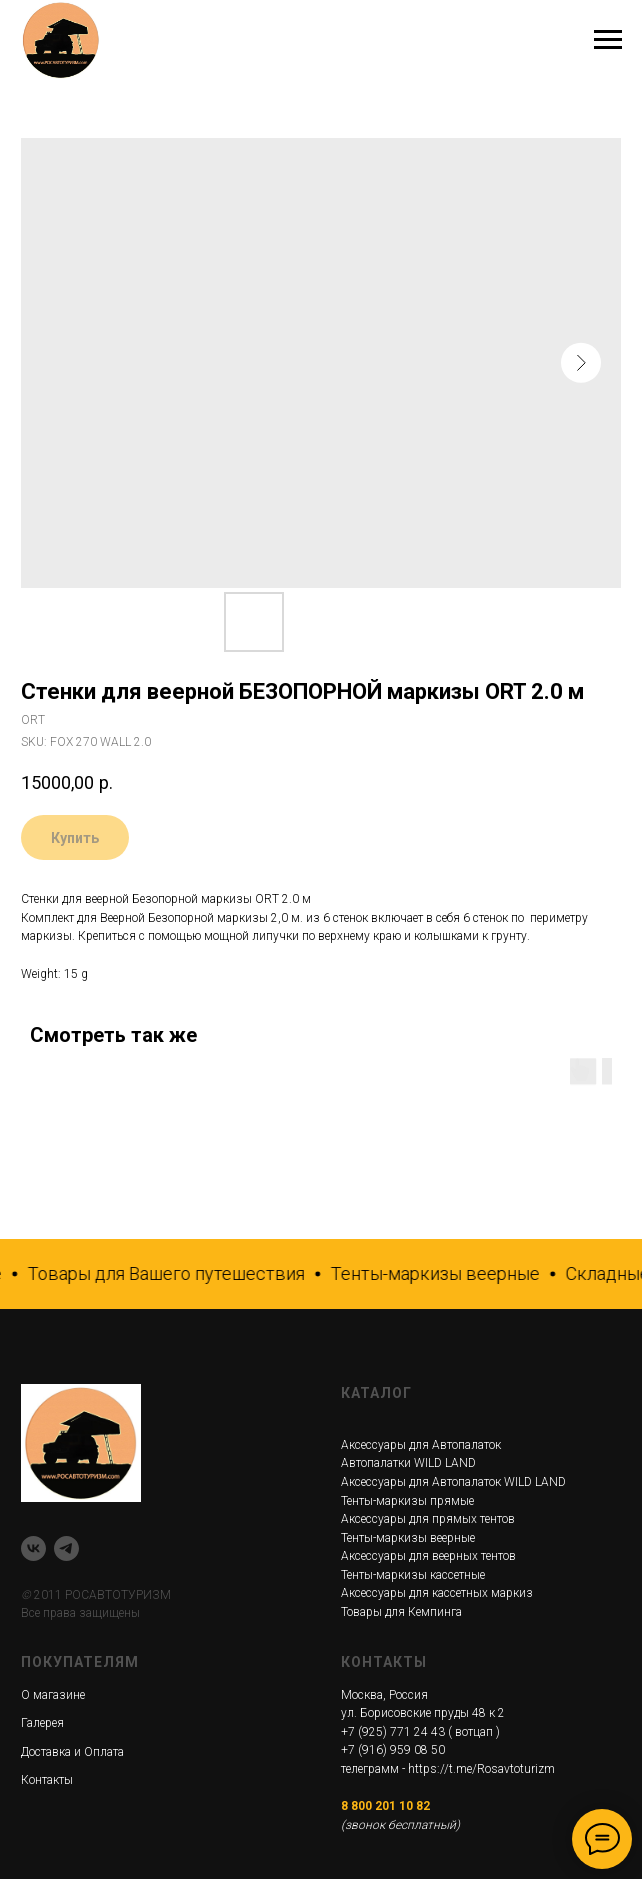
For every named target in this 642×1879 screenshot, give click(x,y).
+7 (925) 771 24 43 (393, 1732)
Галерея (42, 1723)
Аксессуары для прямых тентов (428, 1519)
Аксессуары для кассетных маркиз (437, 1593)
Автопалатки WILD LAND (408, 1463)
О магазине (53, 1695)
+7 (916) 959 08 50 (393, 1750)
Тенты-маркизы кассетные (413, 1575)
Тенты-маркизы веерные (408, 1538)
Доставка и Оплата (72, 1752)
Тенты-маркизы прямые (407, 1501)
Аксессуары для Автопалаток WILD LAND (453, 1482)
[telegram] (66, 1548)
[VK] (33, 1548)
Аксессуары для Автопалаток (421, 1445)
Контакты (47, 1780)
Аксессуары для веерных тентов (428, 1556)
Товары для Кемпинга (401, 1612)
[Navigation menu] (608, 40)
